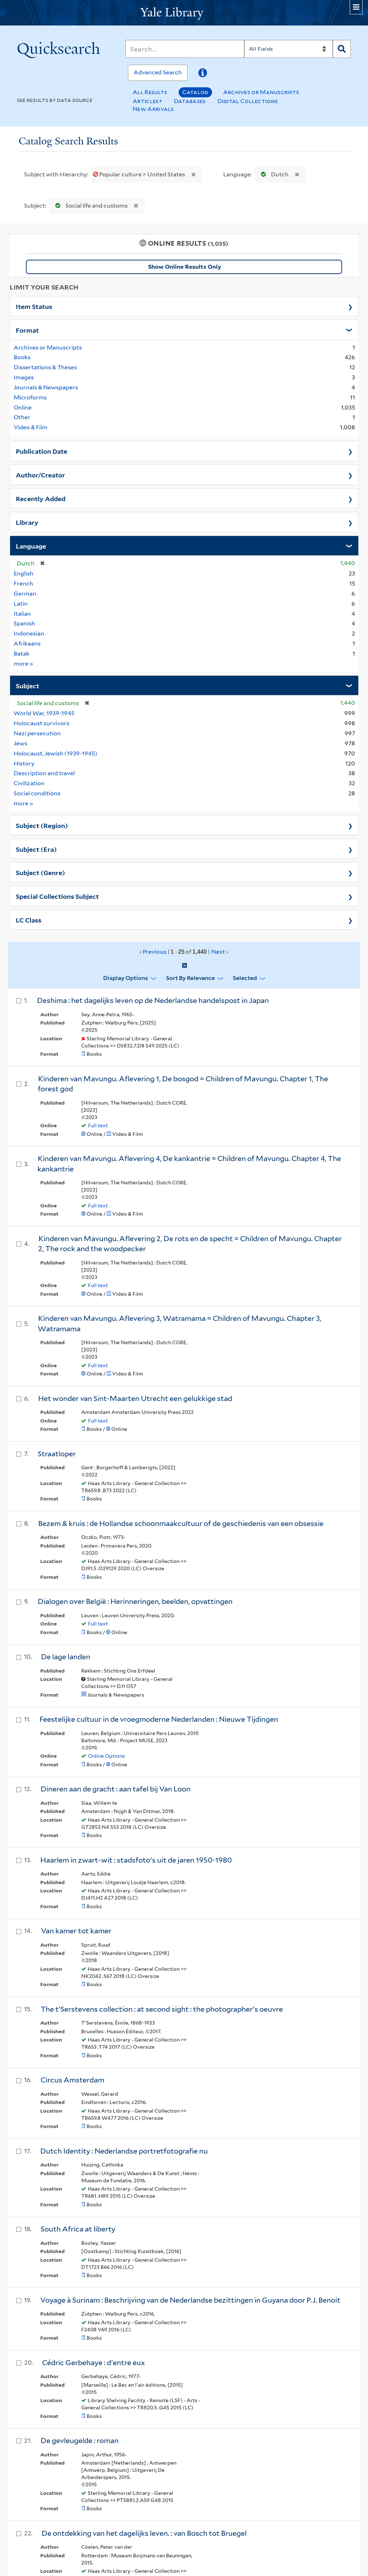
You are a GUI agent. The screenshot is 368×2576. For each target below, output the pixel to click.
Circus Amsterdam (72, 2080)
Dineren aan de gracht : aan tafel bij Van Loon (115, 1789)
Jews (20, 743)
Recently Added (40, 498)
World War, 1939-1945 (44, 713)
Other (22, 417)
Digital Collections (247, 101)
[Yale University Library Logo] (184, 13)
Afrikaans (27, 643)
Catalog (195, 92)
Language (31, 545)
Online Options (106, 1756)
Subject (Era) (36, 849)
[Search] (184, 49)
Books (22, 357)
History (24, 763)
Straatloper (57, 1453)
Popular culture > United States (139, 174)
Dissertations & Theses (45, 367)
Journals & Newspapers (46, 387)
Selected (245, 978)
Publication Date (41, 451)
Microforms (30, 397)
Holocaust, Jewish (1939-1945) (55, 753)
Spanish (24, 623)
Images (24, 377)
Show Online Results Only (184, 266)
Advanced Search (158, 72)
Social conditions (37, 793)
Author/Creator (40, 474)
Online (23, 407)
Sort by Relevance (190, 978)
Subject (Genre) (40, 872)
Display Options (125, 978)
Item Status (34, 306)
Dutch (273, 174)
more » (23, 663)
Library (27, 522)
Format (27, 329)
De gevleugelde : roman (80, 2440)
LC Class (28, 919)
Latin (21, 603)
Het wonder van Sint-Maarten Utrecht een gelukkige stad (135, 1398)
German (25, 593)
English (23, 573)
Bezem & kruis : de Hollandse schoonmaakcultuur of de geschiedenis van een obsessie (180, 1523)
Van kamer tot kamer (76, 1931)
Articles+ (147, 101)
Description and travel (44, 773)
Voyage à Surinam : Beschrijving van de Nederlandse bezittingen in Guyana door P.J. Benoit (190, 2300)
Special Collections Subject (57, 896)
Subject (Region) (42, 825)
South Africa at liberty (78, 2229)
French (23, 583)
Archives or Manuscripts (261, 92)
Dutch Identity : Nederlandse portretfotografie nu (124, 2151)
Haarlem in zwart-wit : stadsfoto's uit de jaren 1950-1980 (136, 1860)
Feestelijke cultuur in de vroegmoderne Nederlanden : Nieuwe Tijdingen (159, 1719)
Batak (21, 653)
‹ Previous (184, 952)
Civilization (29, 783)
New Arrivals (153, 109)
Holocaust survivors (41, 723)
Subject (27, 685)
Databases (190, 101)
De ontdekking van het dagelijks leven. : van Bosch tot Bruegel (144, 2533)
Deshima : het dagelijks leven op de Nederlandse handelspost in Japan (153, 1000)
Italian (22, 613)
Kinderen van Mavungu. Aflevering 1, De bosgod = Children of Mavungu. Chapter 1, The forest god (183, 1083)
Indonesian (29, 633)
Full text (98, 1125)
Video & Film (30, 427)
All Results (150, 92)
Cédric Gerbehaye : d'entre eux (93, 2362)
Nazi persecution (37, 733)
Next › (219, 951)
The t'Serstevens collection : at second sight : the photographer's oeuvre (162, 2009)
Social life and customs (90, 205)
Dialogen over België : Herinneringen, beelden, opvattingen (135, 1601)
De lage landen (65, 1656)
